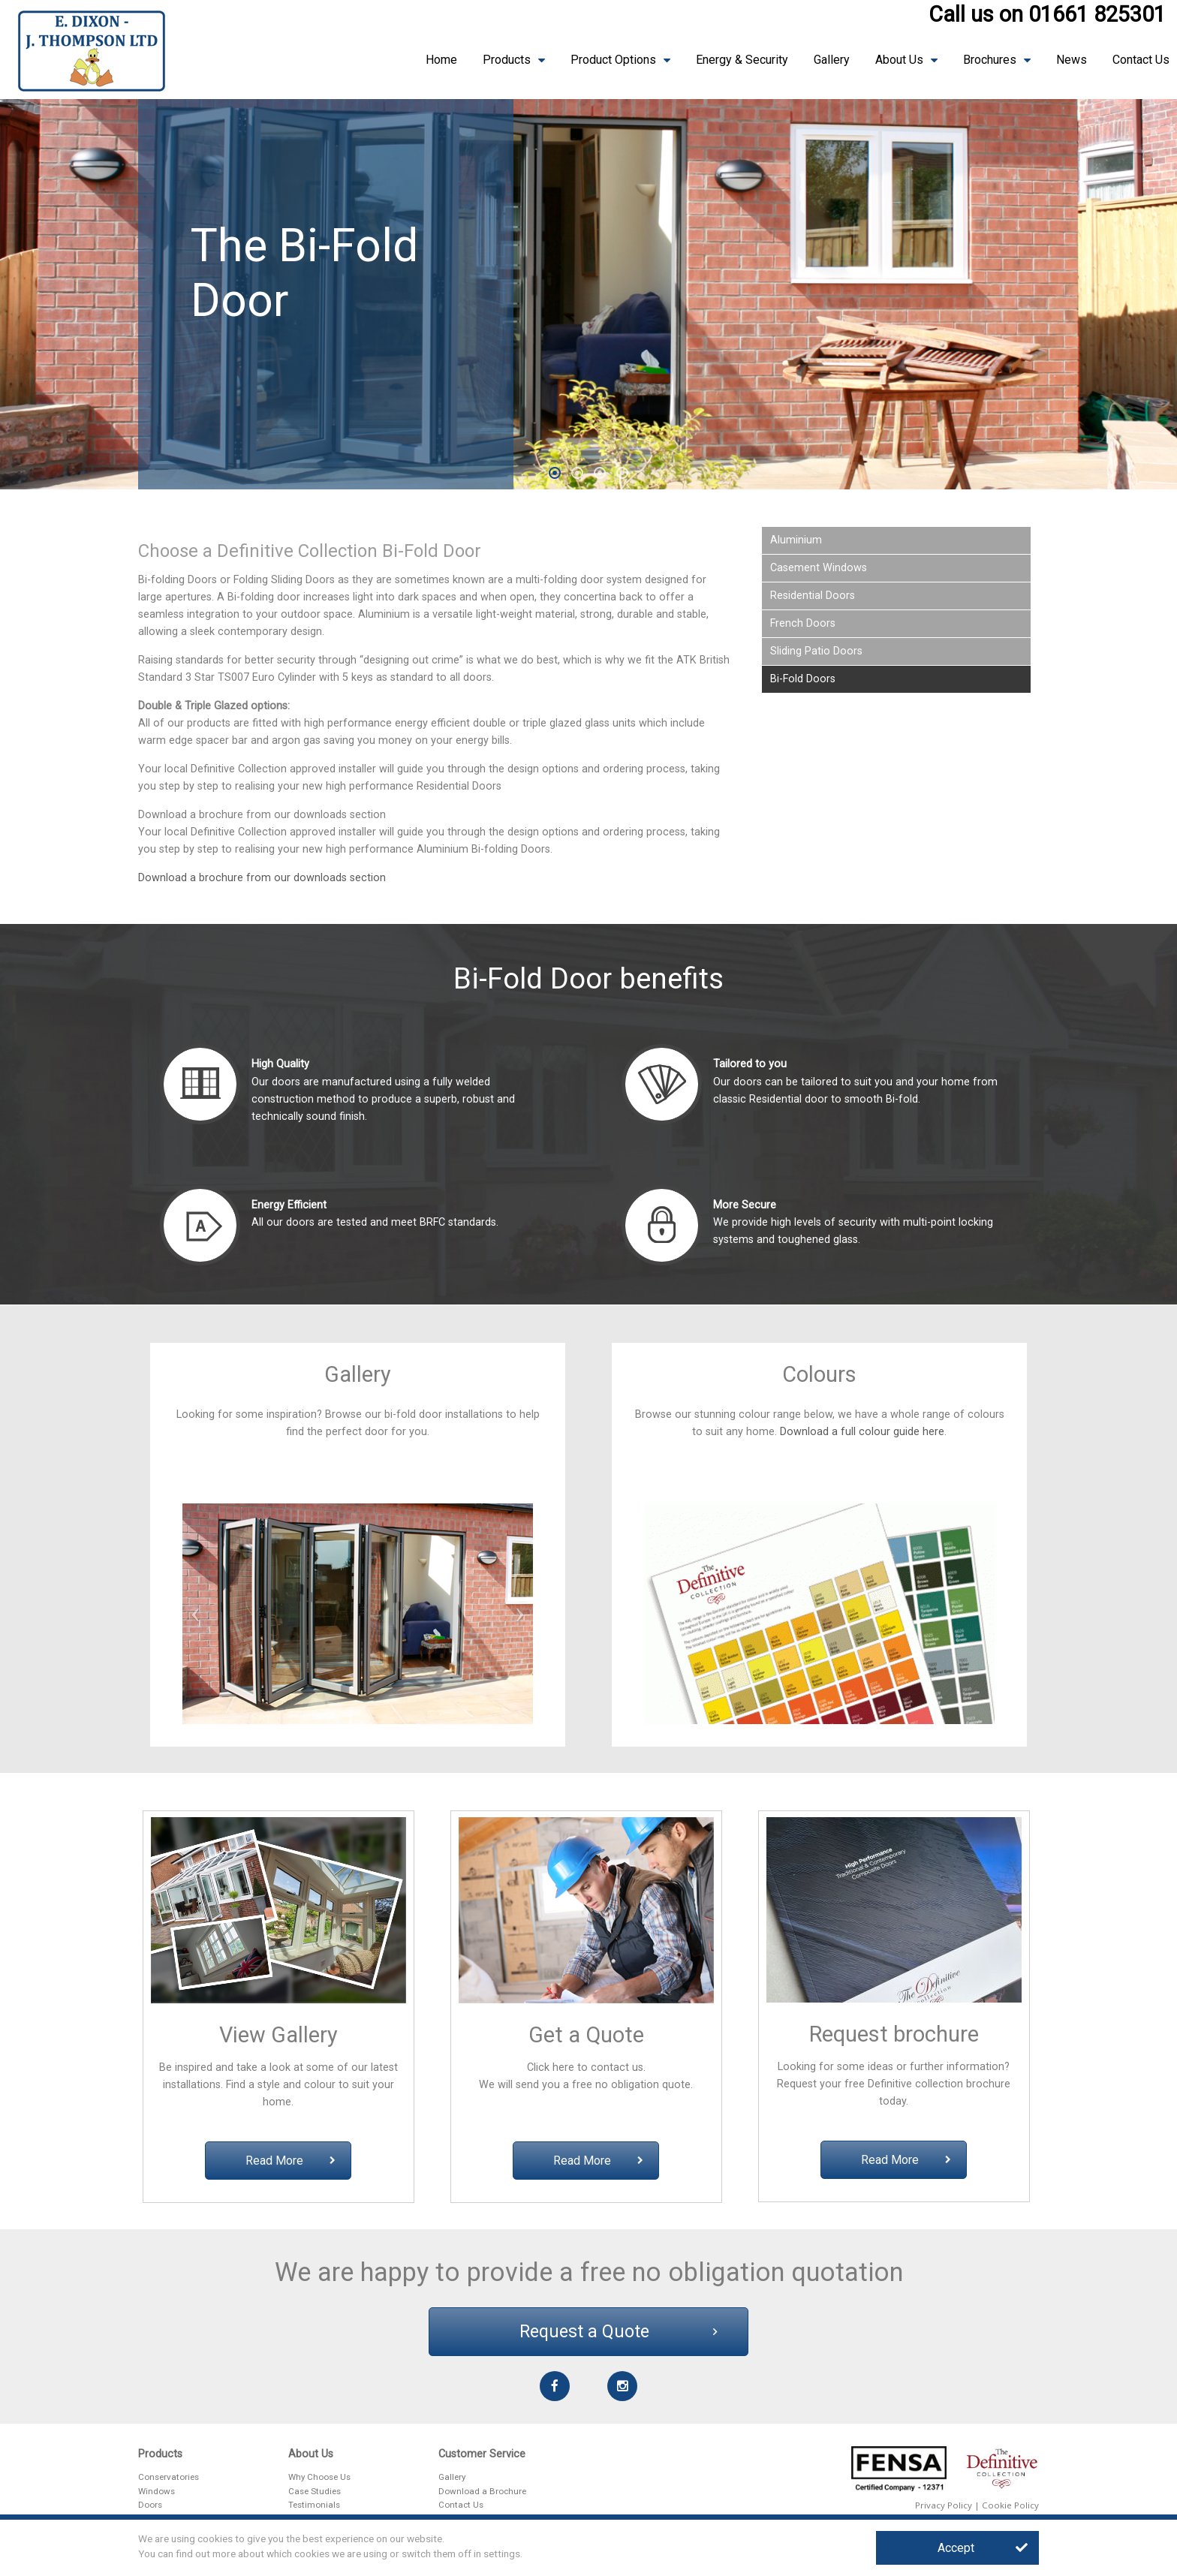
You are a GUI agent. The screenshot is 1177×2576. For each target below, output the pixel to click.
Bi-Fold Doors (802, 679)
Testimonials (314, 2504)
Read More (290, 2160)
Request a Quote (618, 2332)
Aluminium (796, 540)
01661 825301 (1097, 14)
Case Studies (314, 2491)
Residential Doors (812, 595)
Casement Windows (818, 567)
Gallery (832, 60)
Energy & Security (742, 60)
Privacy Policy (943, 2505)
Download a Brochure (482, 2491)
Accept (983, 2548)
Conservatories (168, 2477)
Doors (150, 2504)
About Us (899, 60)
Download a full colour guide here (862, 1431)
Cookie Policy (1010, 2505)
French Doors (802, 623)
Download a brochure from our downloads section (262, 877)
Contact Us (1140, 60)
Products (507, 60)
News (1071, 60)
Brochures (989, 60)
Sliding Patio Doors (816, 651)
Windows (156, 2491)
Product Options (613, 60)
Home (441, 60)
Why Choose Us (319, 2477)
